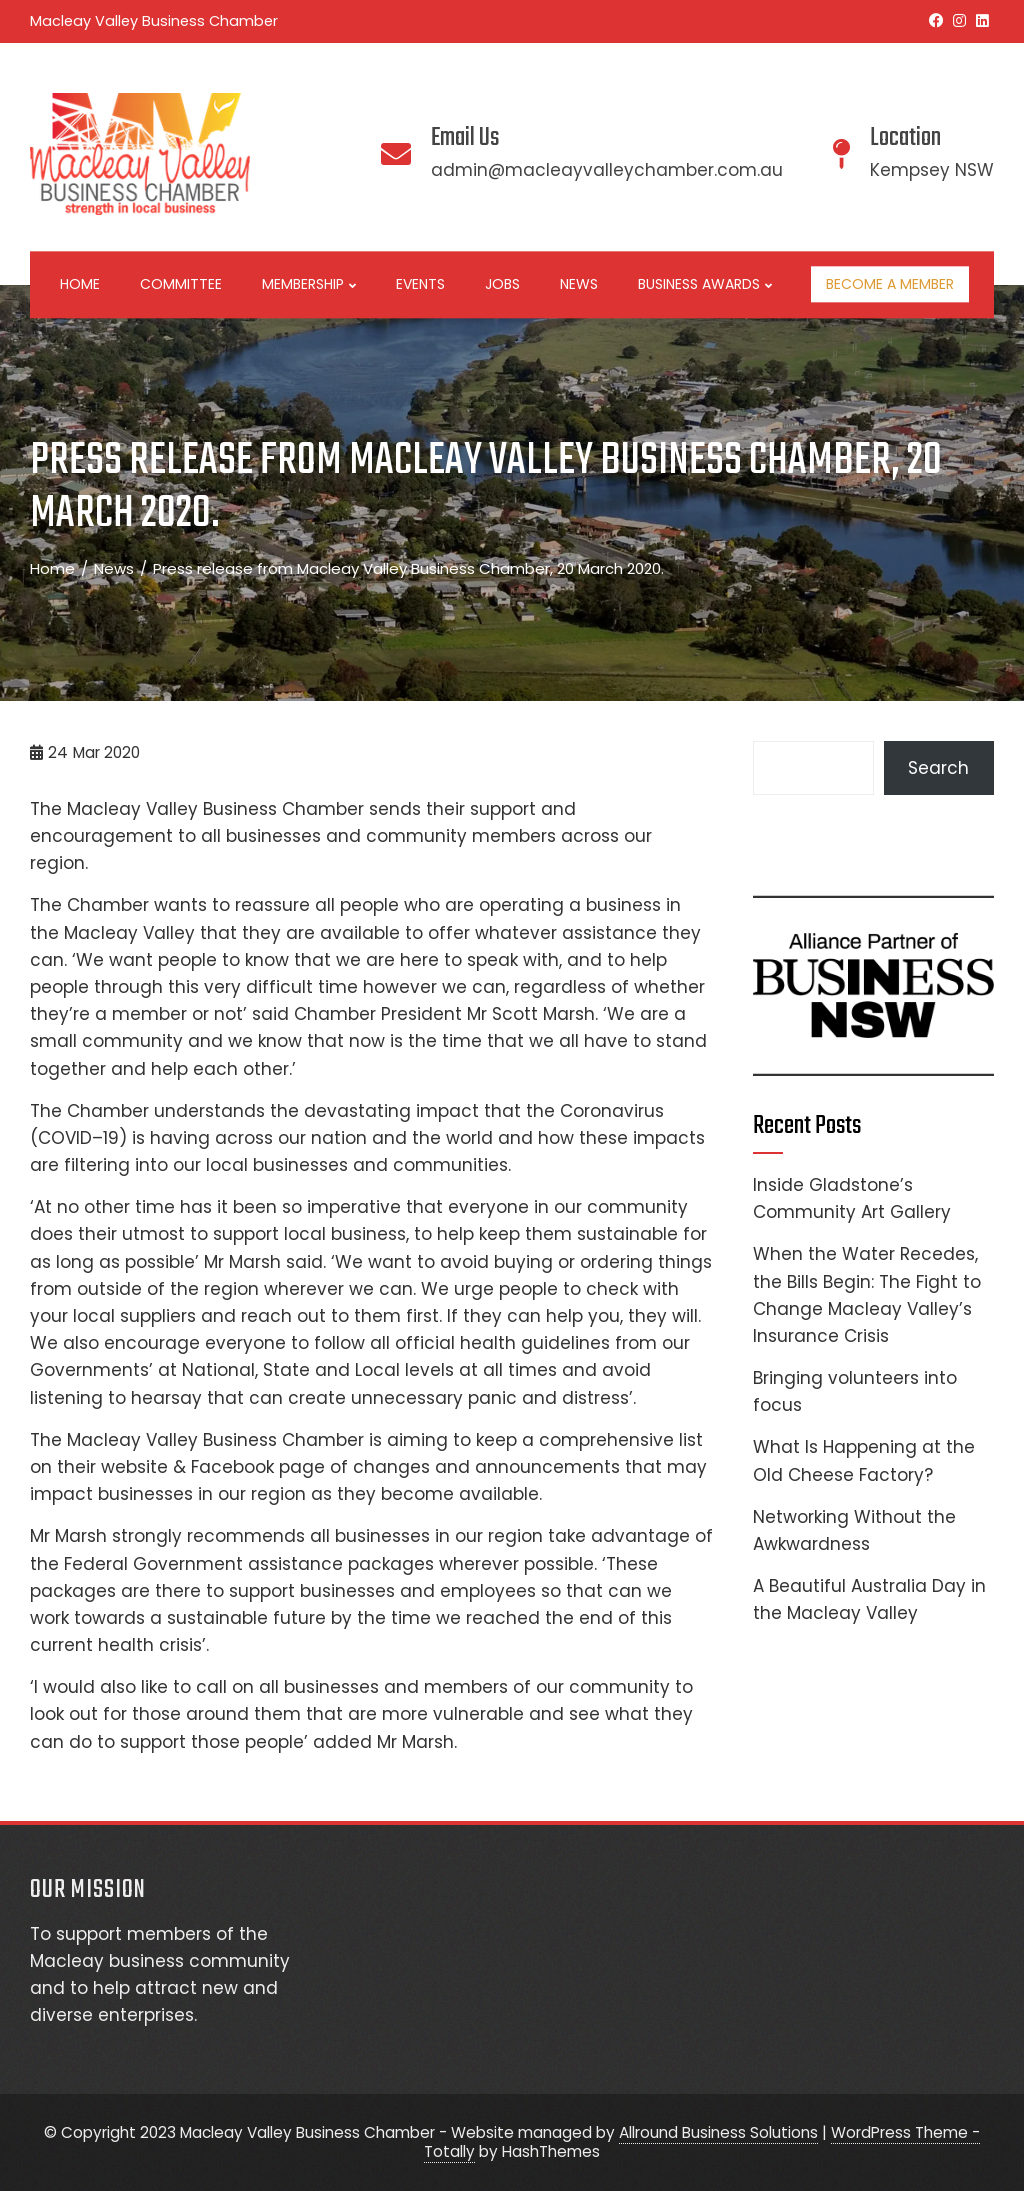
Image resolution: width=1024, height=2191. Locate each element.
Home (80, 284)
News (579, 284)
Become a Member (890, 284)
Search (938, 768)
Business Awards (705, 285)
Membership (309, 285)
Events (420, 284)
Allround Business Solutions (718, 2132)
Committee (181, 284)
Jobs (502, 284)
